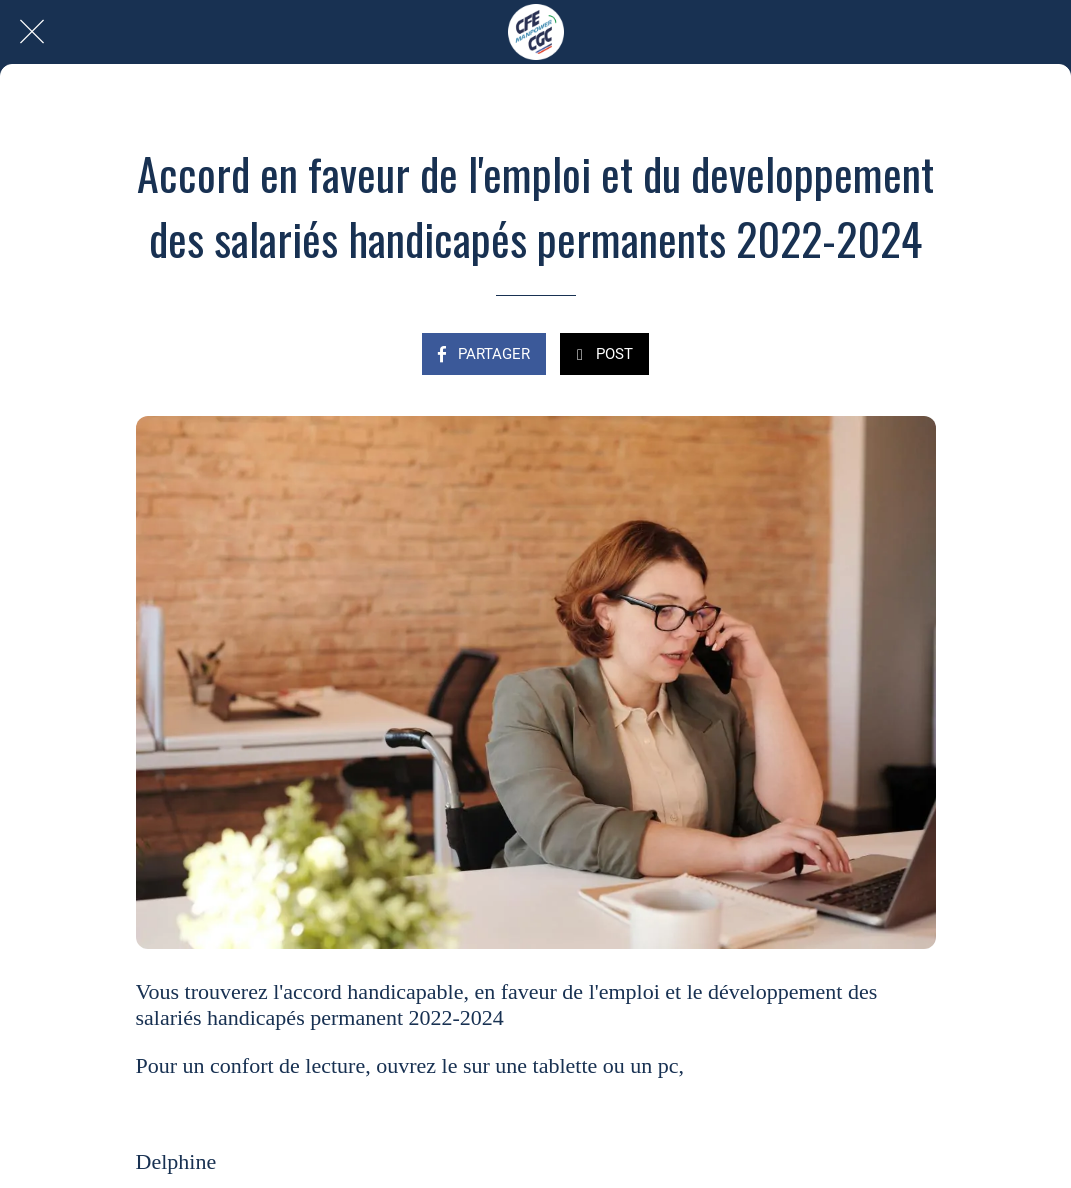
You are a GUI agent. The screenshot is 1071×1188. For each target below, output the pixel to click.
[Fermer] (32, 32)
